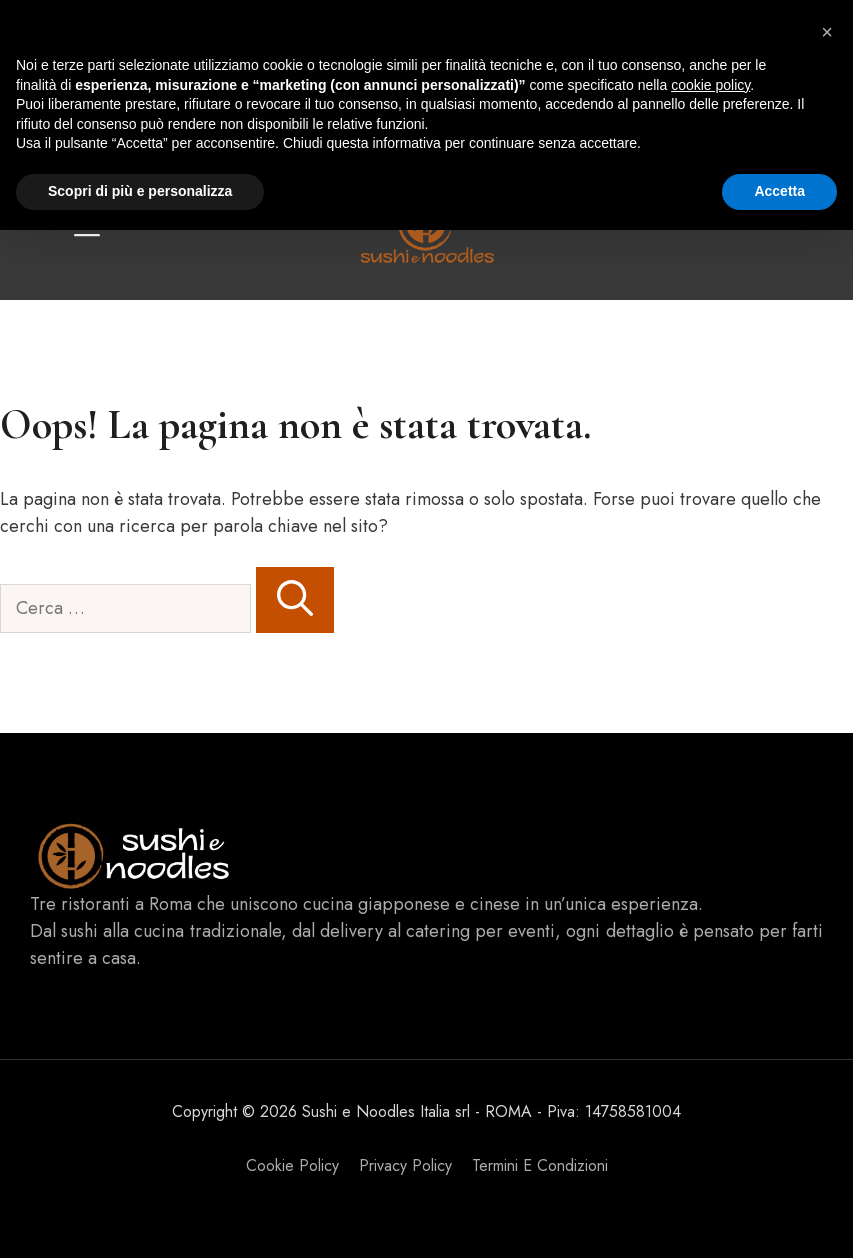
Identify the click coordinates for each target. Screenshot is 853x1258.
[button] (827, 32)
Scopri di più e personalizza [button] (140, 191)
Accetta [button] (779, 191)
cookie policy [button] (710, 85)
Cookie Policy (292, 1165)
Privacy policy (405, 1165)
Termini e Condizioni (540, 1165)
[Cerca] (295, 600)
